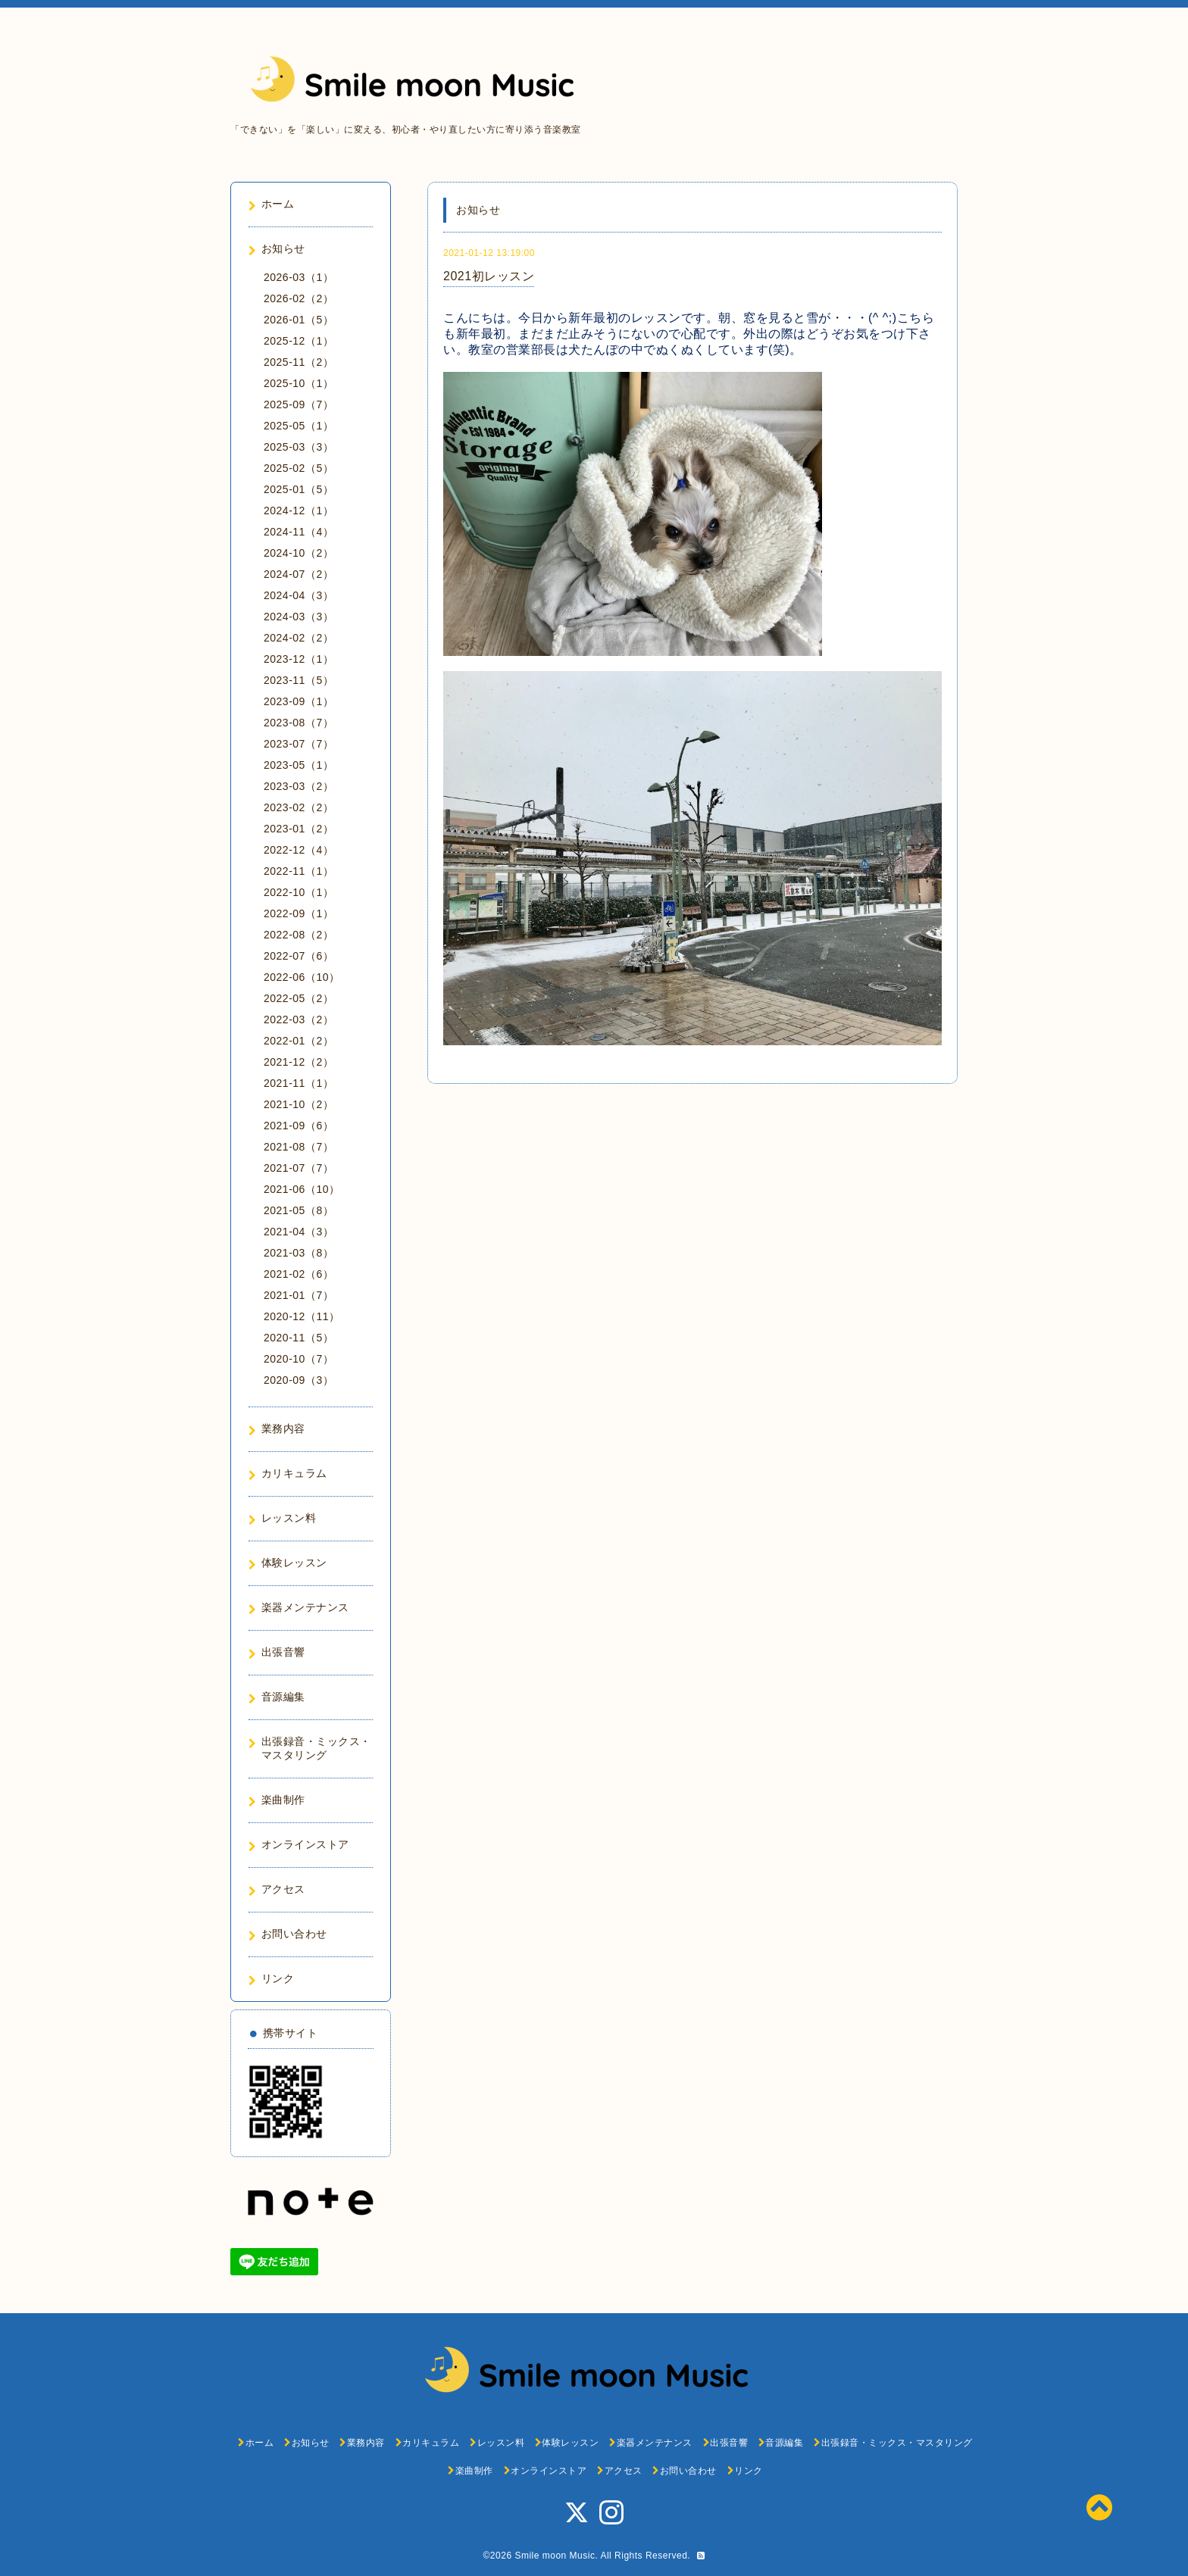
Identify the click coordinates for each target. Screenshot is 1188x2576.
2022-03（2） (298, 1019)
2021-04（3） (298, 1232)
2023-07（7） (298, 744)
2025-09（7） (298, 404)
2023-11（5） (298, 680)
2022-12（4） (298, 850)
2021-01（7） (298, 1295)
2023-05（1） (298, 765)
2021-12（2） (298, 1062)
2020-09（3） (298, 1380)
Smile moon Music (554, 2555)
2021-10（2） (298, 1104)
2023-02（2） (298, 807)
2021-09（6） (298, 1125)
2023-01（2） (298, 829)
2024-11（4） (298, 532)
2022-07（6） (298, 956)
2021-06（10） (301, 1189)
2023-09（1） (298, 701)
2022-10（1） (298, 892)
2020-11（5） (298, 1338)
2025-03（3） (298, 447)
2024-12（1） (298, 510)
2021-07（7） (298, 1168)
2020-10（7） (298, 1359)
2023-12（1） (298, 659)
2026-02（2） (298, 298)
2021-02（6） (298, 1274)
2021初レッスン (488, 276)
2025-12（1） (298, 341)
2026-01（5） (298, 320)
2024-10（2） (298, 553)
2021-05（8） (298, 1210)
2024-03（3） (298, 616)
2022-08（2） (298, 935)
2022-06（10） (301, 977)
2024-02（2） (298, 638)
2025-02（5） (298, 468)
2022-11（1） (298, 871)
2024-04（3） (298, 595)
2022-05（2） (298, 998)
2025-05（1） (298, 426)
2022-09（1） (298, 913)
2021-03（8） (298, 1253)
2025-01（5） (298, 489)
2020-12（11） (301, 1316)
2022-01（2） (298, 1041)
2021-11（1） (298, 1083)
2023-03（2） (298, 786)
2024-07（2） (298, 574)
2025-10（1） (298, 383)
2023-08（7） (298, 723)
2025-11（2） (298, 362)
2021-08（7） (298, 1147)
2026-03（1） (298, 277)
